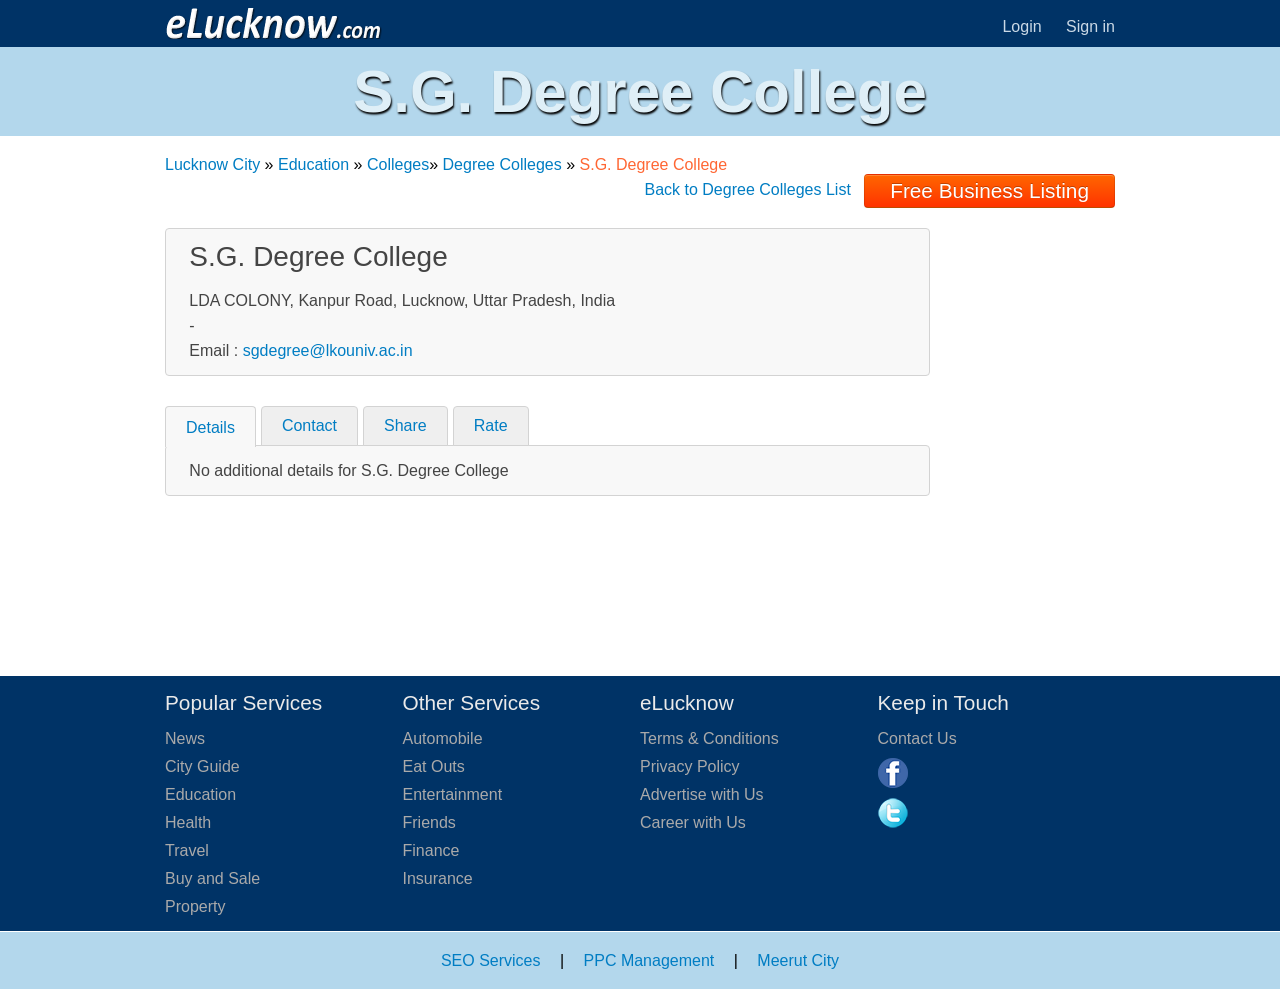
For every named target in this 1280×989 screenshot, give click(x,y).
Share (405, 425)
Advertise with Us (702, 794)
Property (195, 906)
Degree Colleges (502, 164)
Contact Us (917, 738)
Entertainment (453, 794)
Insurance (438, 878)
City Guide (202, 766)
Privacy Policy (690, 766)
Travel (187, 850)
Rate (491, 425)
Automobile (443, 738)
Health (188, 822)
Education (313, 164)
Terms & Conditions (709, 738)
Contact (309, 425)
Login (1021, 26)
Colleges (398, 164)
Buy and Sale (212, 878)
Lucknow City (212, 164)
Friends (429, 822)
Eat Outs (434, 766)
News (185, 738)
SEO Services (491, 960)
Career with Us (693, 822)
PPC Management (649, 960)
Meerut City (798, 960)
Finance (431, 850)
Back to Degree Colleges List (748, 189)
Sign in (1090, 26)
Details (210, 427)
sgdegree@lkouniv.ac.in (328, 350)
